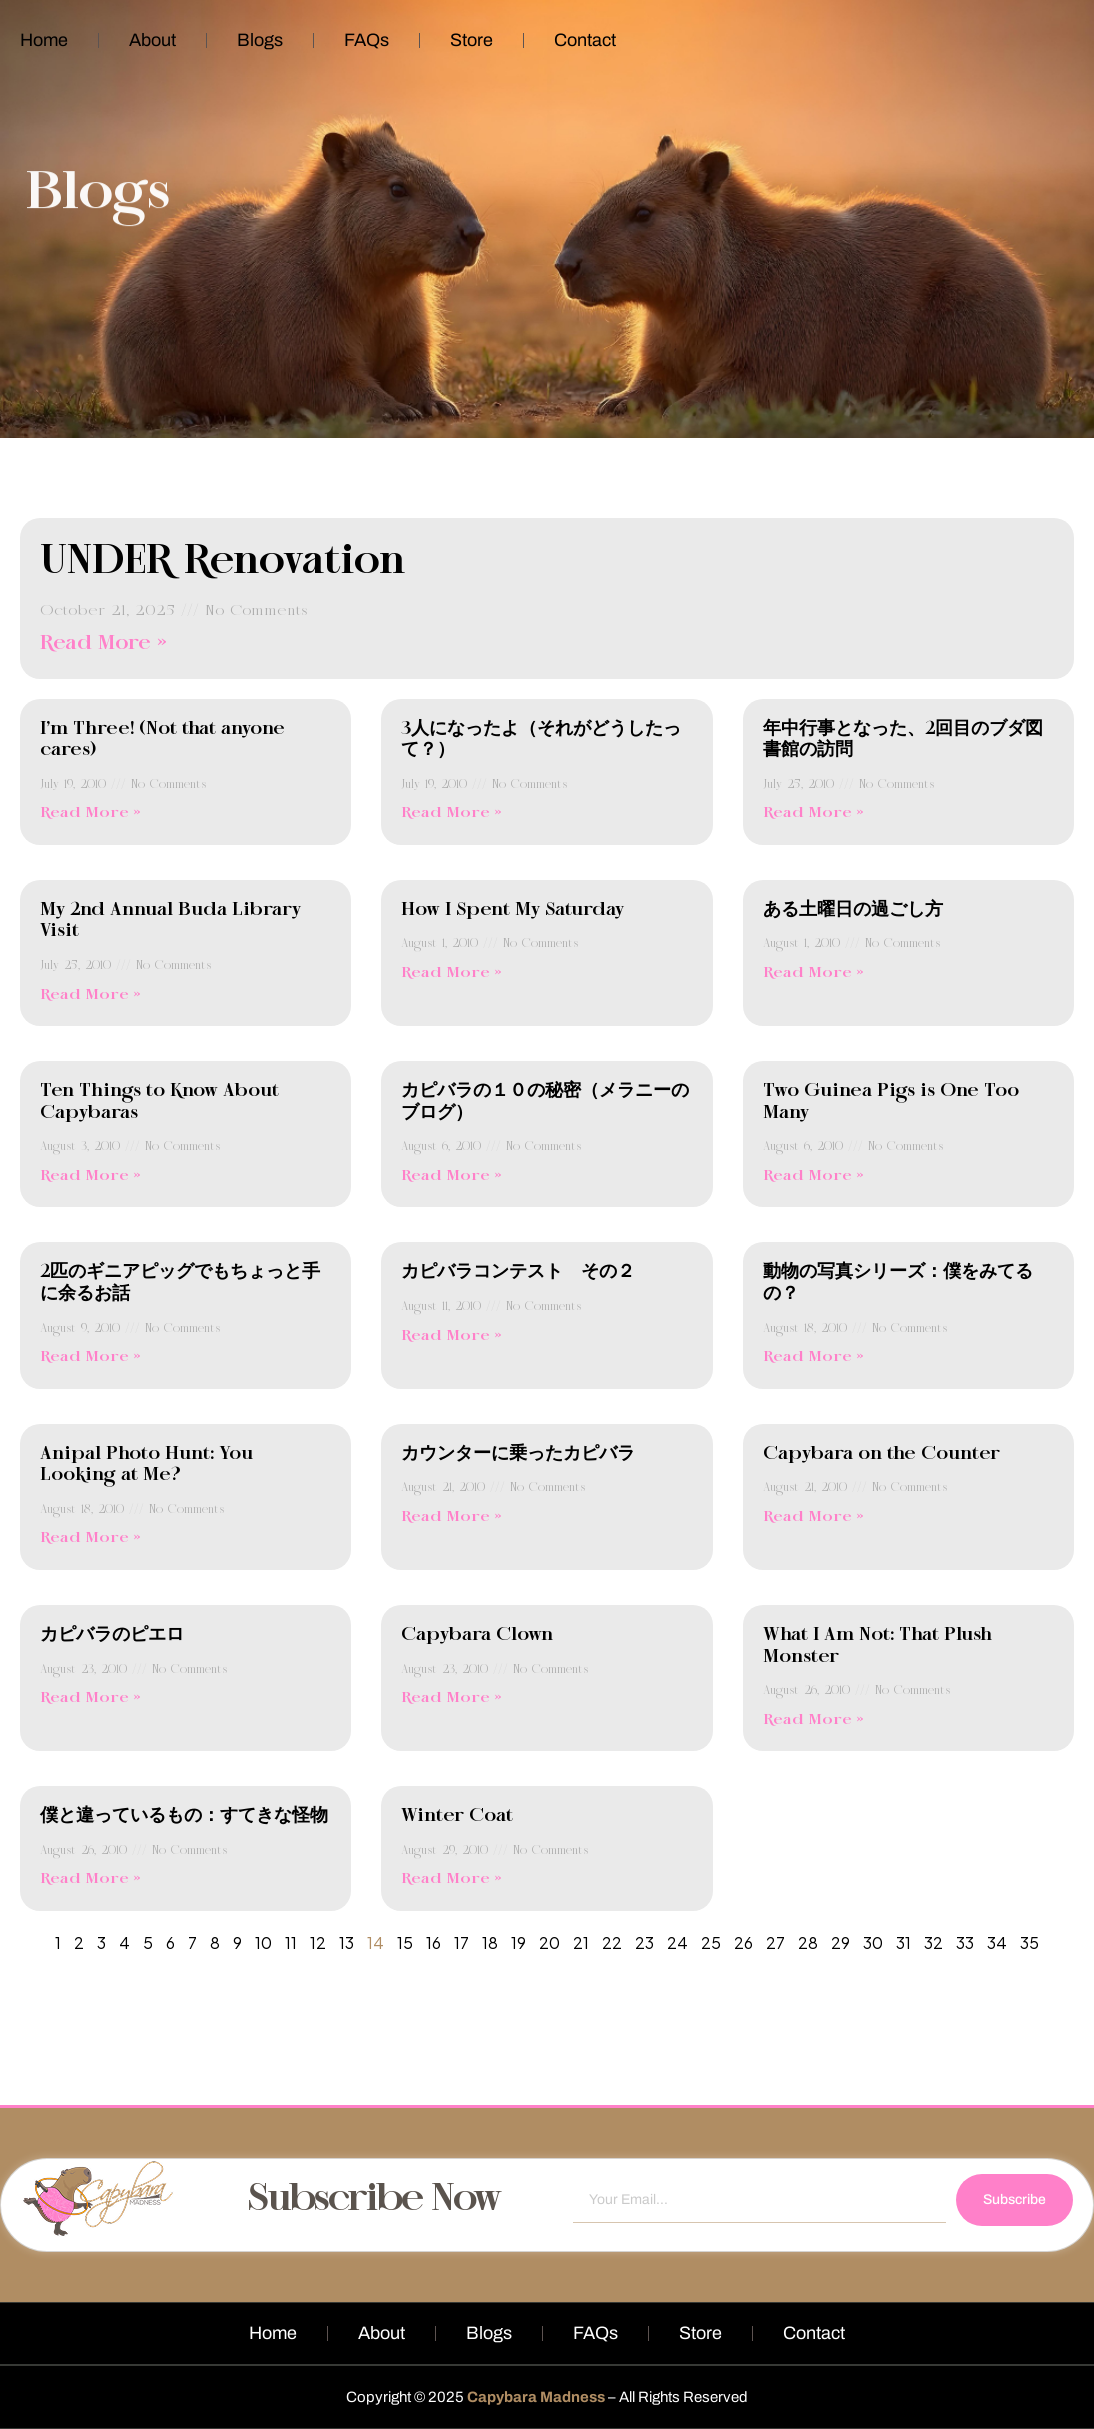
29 (840, 1942)
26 (743, 1942)
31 (903, 1942)
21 (581, 1942)
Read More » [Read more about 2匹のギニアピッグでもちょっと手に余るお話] (90, 1357)
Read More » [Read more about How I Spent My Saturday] (451, 973)
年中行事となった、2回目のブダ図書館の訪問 (903, 740)
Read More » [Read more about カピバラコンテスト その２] (451, 1336)
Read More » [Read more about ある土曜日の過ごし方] (813, 973)
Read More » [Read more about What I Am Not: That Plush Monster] (813, 1720)
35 (1029, 1942)
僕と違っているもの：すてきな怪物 (184, 1816)
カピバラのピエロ (112, 1635)
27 (775, 1942)
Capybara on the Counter (881, 1454)
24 (677, 1942)
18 (490, 1942)
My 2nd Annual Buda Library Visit (170, 921)
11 (291, 1942)
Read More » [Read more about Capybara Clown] (451, 1698)
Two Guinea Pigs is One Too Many (891, 1102)
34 (997, 1942)
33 (965, 1942)
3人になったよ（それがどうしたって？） (541, 740)
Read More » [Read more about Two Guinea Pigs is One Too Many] (813, 1176)
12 (318, 1942)
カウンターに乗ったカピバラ (518, 1454)
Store (471, 40)
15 (405, 1942)
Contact (585, 40)
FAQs (366, 40)
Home (44, 40)
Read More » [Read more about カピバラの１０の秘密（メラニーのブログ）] (451, 1176)
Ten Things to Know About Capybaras (159, 1102)
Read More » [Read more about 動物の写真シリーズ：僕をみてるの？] (813, 1357)
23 (644, 1942)
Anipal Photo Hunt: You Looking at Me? (146, 1465)
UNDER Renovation (223, 562)
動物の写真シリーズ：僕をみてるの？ (898, 1283)
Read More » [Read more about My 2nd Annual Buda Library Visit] (90, 995)
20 (549, 1942)
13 (346, 1942)
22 (612, 1942)
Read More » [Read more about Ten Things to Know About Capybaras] (90, 1176)
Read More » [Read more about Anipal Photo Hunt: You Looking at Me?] (90, 1538)
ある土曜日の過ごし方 (853, 910)
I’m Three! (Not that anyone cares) (162, 740)
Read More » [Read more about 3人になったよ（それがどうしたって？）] (451, 813)
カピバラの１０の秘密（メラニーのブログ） (545, 1102)
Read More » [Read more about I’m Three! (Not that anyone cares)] (90, 813)
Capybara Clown (477, 1635)
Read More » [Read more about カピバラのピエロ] (90, 1698)
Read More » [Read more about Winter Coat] (451, 1879)
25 (711, 1942)
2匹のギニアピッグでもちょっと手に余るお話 (180, 1283)
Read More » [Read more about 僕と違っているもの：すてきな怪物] (90, 1879)
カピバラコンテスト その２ (518, 1272)
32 (933, 1942)
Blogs (260, 40)
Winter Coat (457, 1816)
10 (263, 1942)
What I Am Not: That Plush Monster (877, 1646)
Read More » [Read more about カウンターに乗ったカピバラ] (451, 1517)
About (152, 40)
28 (808, 1942)
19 (518, 1942)
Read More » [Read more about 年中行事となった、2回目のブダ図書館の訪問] (813, 813)
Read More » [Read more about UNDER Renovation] (103, 643)
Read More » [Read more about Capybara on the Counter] (813, 1517)
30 (873, 1942)
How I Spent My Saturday (512, 910)
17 (461, 1942)
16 (433, 1942)
